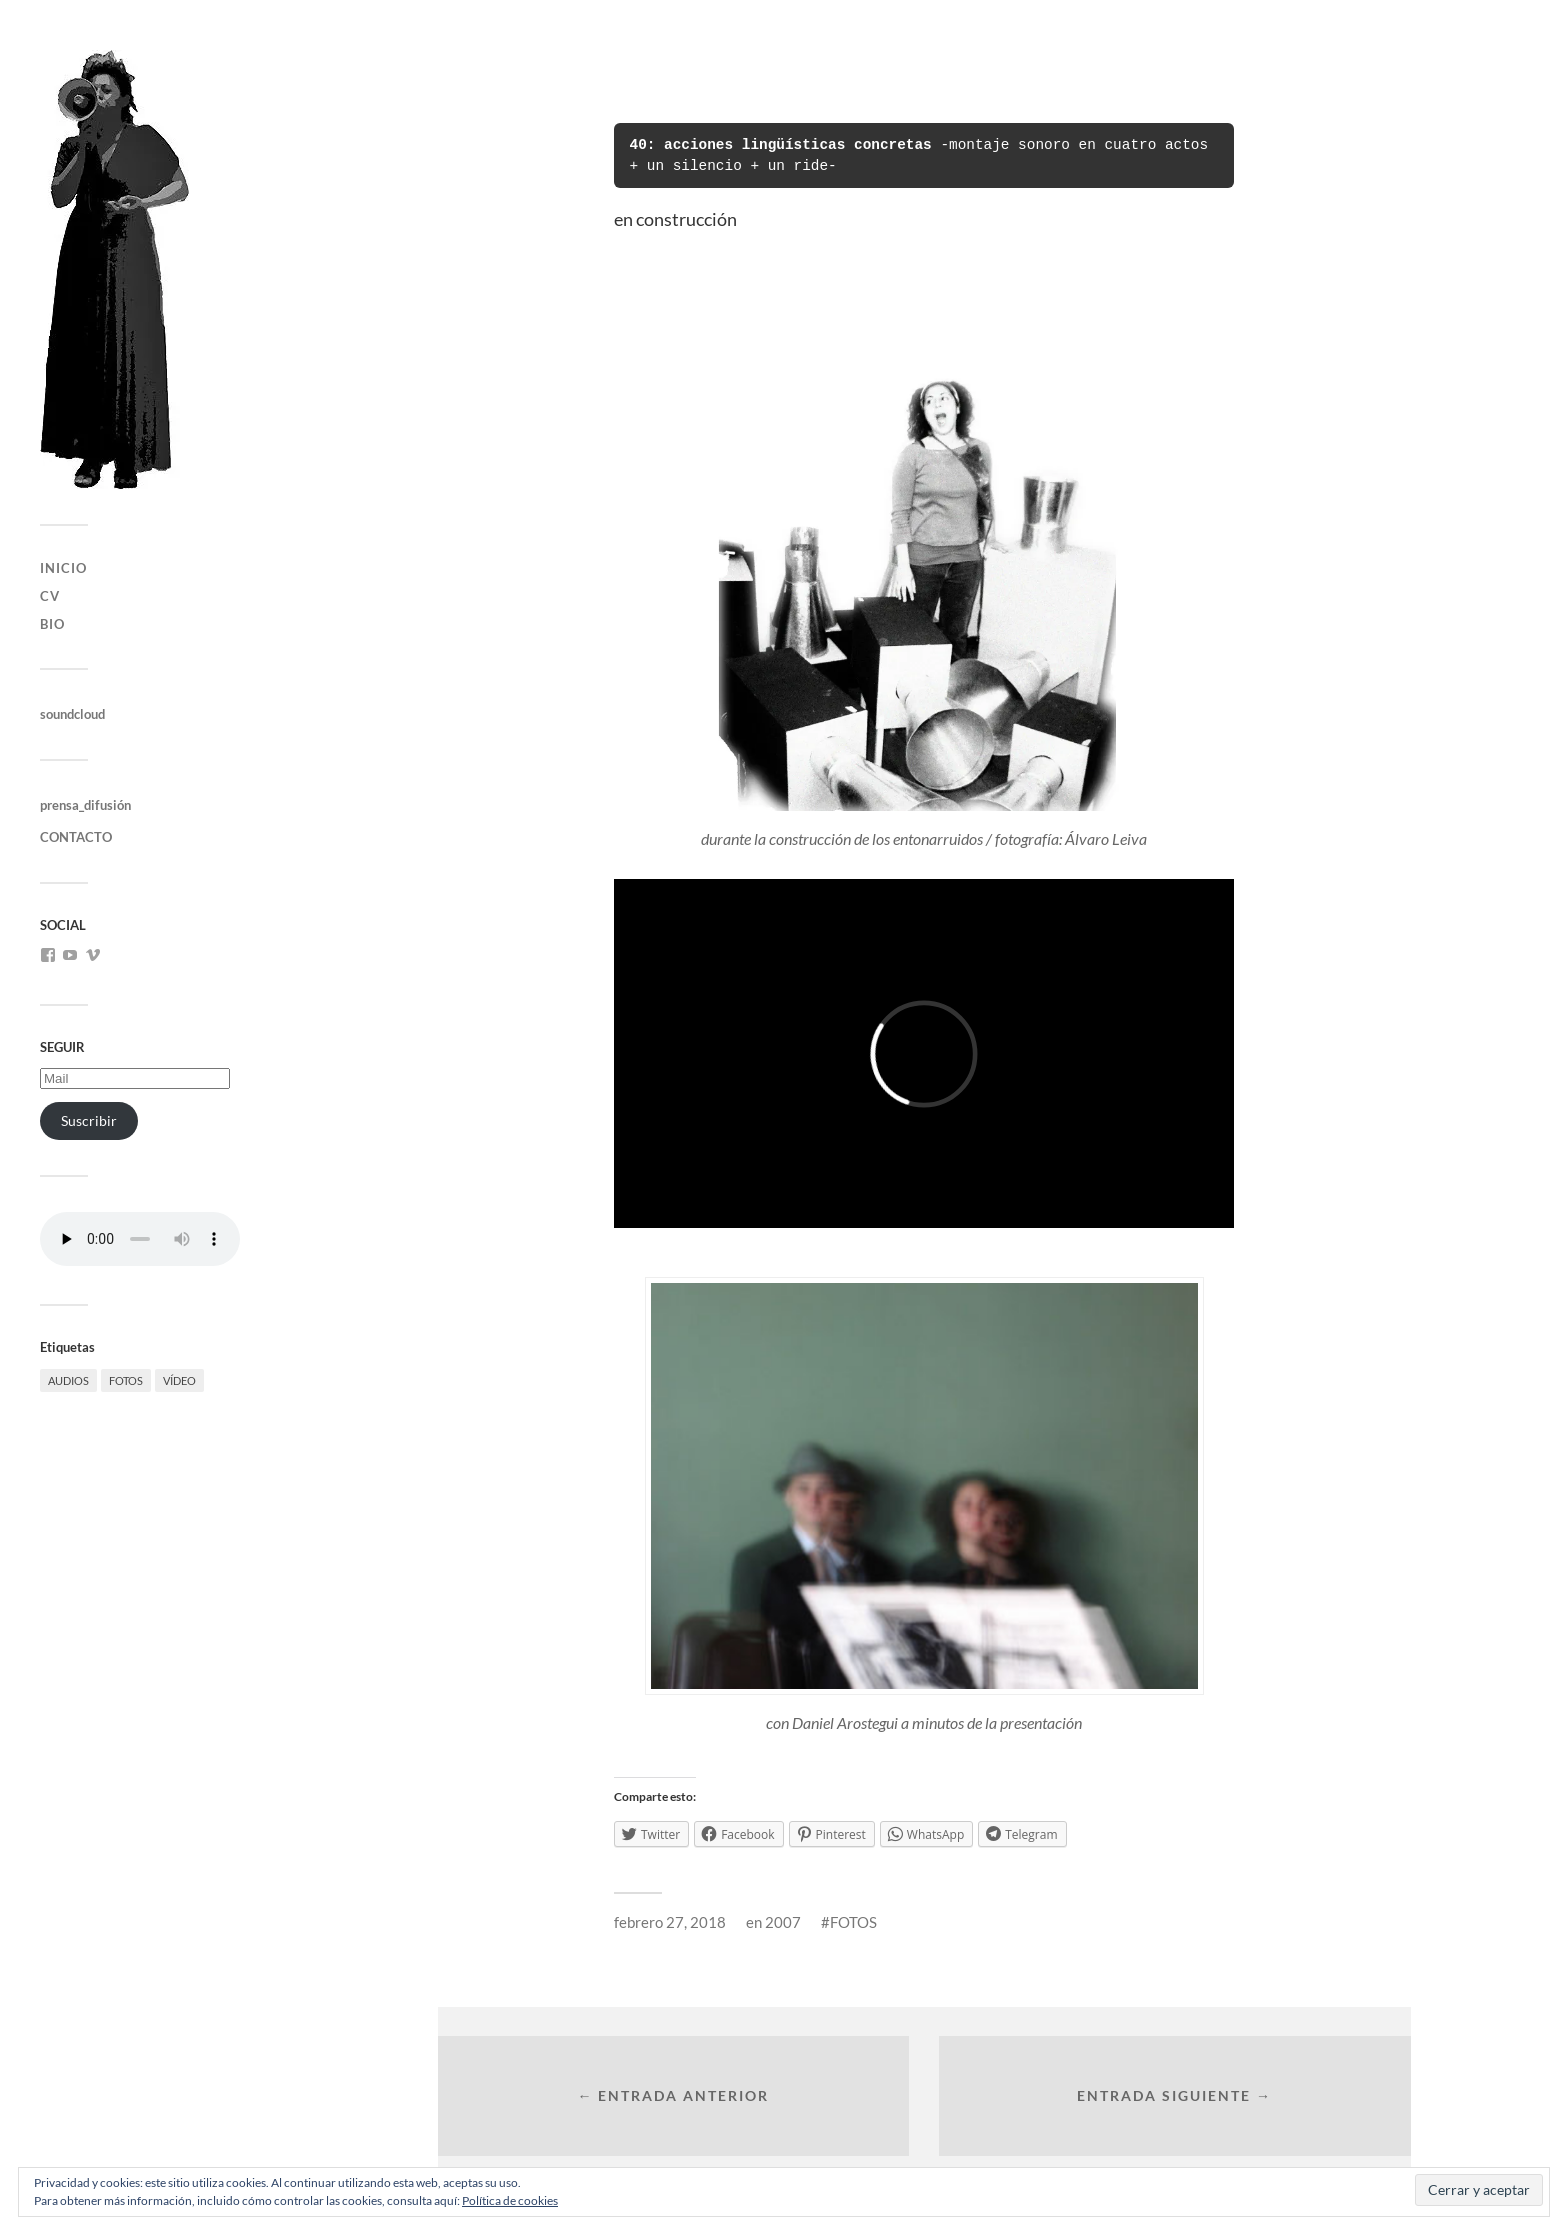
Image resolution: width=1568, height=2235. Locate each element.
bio (52, 624)
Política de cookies (510, 2200)
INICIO (63, 568)
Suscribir (89, 1120)
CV (50, 596)
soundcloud (72, 714)
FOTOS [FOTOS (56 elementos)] (126, 1380)
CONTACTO (76, 837)
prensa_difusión (85, 805)
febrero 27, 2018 (670, 1922)
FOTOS (853, 1922)
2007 (783, 1922)
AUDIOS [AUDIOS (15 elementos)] (68, 1380)
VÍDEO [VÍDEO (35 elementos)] (179, 1380)
